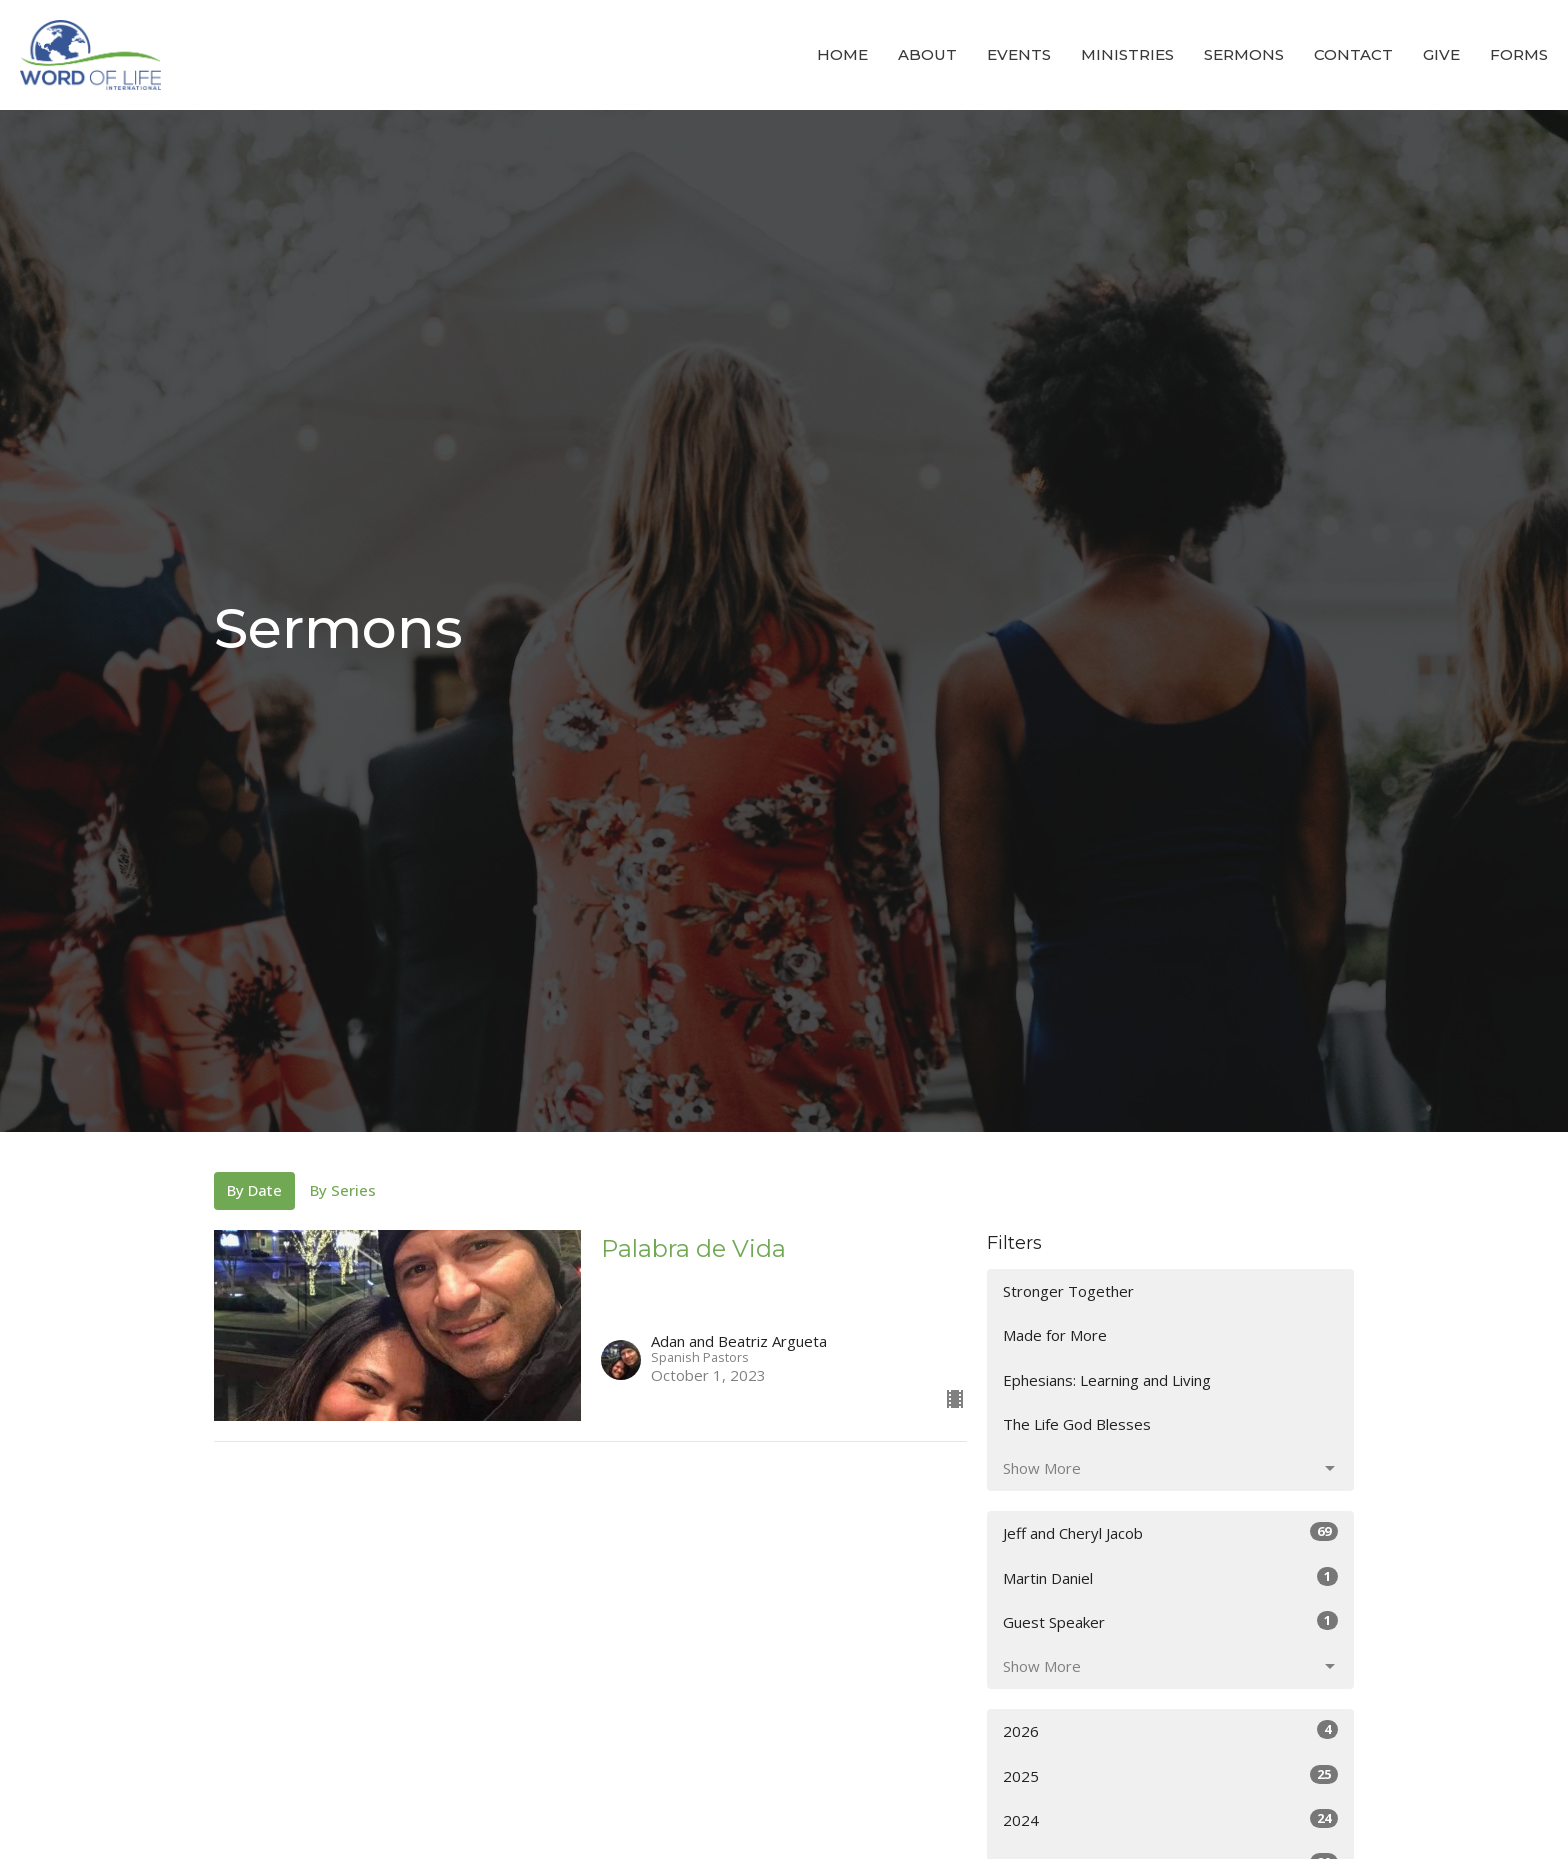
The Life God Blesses (1077, 1424)
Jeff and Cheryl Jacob (1170, 1532)
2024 (1170, 1819)
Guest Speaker (1170, 1621)
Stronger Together (1068, 1291)
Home (842, 54)
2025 (1170, 1775)
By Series (343, 1190)
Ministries (1127, 54)
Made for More (1055, 1335)
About (927, 54)
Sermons (1244, 54)
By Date (254, 1190)
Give (1441, 54)
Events (1019, 54)
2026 (1170, 1730)
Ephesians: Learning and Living (1107, 1380)
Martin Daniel (1170, 1577)
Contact (1353, 54)
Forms (1519, 54)
